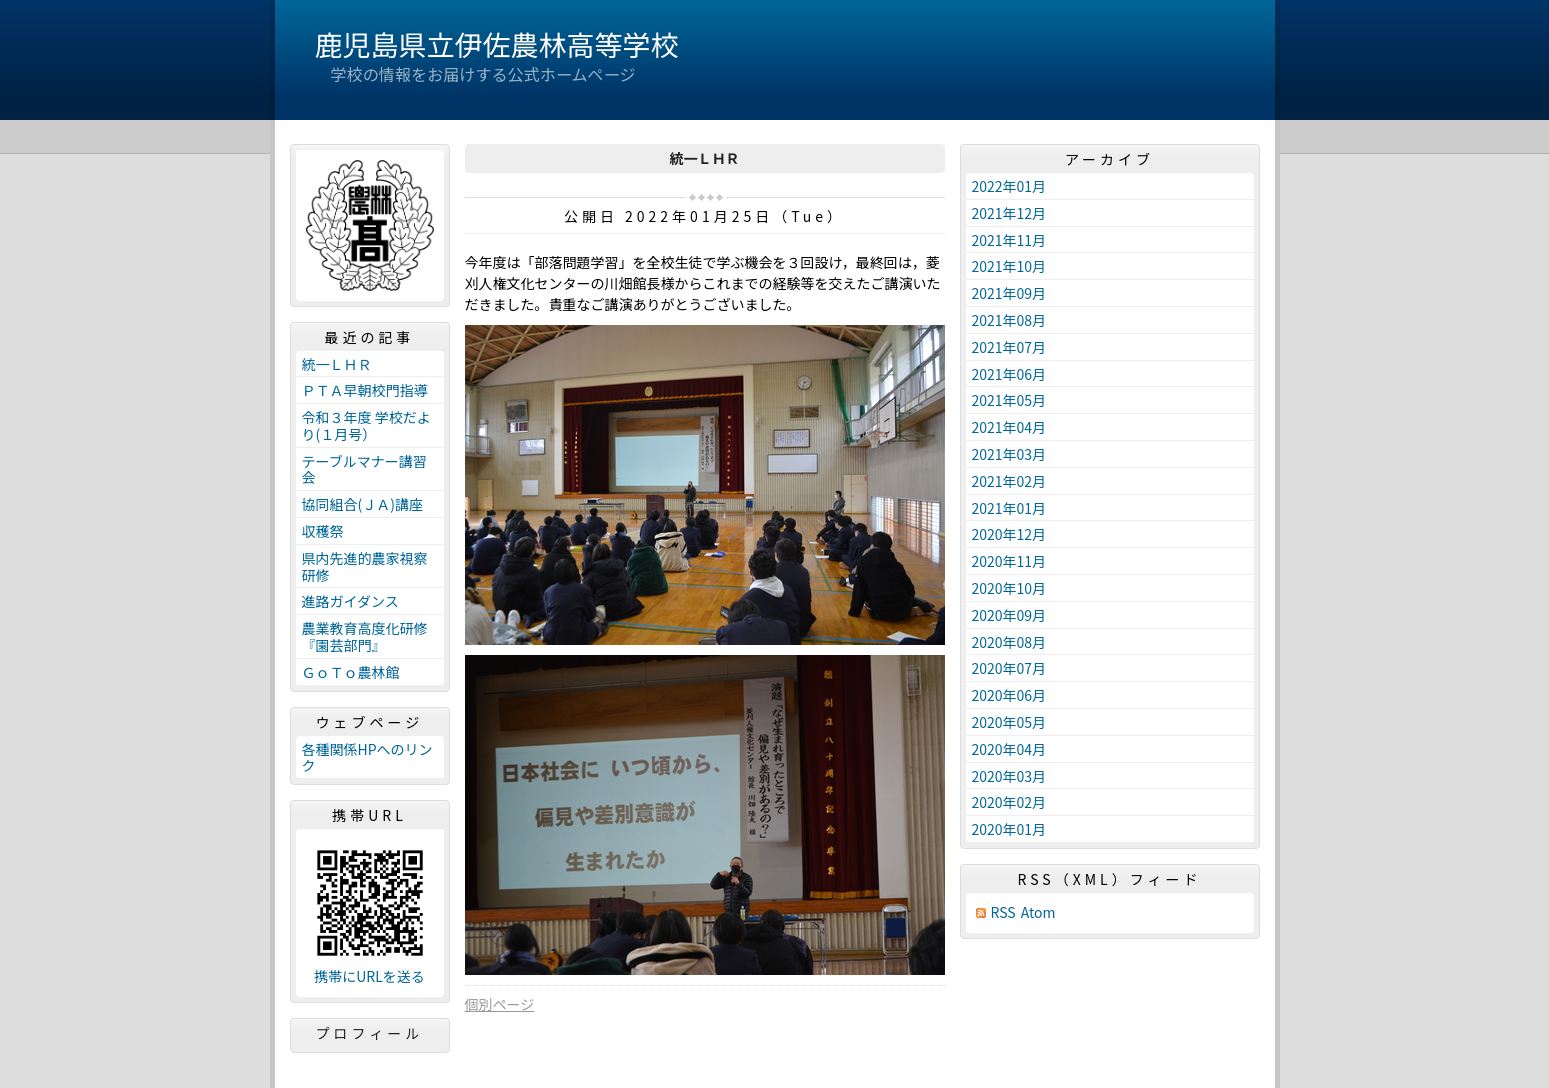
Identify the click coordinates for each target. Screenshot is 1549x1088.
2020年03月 (1009, 776)
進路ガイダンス (350, 601)
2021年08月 (1009, 320)
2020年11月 (1009, 561)
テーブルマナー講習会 (364, 469)
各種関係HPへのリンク (367, 757)
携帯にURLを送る (369, 976)
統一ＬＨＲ (337, 364)
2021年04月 (1009, 427)
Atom (1038, 912)
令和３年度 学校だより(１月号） (366, 425)
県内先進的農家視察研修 (365, 566)
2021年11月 (1009, 240)
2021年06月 (1009, 374)
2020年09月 (1009, 615)
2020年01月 (1009, 829)
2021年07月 (1009, 347)
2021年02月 (1009, 481)
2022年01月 (1009, 186)
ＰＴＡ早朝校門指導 (365, 390)
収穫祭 (323, 531)
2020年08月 (1009, 642)
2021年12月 (1009, 213)
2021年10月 (1009, 266)
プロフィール (370, 1033)
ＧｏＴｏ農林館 (351, 672)
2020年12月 (1009, 534)
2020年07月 (1009, 668)
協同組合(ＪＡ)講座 (362, 504)
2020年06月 (1009, 695)
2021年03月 (1009, 454)
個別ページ (500, 1004)
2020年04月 (1009, 749)
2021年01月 (1009, 508)
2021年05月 (1009, 400)
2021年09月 (1009, 293)
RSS (1003, 912)
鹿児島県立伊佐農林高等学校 (497, 44)
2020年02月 (1009, 802)
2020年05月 (1009, 722)
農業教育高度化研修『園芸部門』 (365, 636)
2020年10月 (1009, 588)
